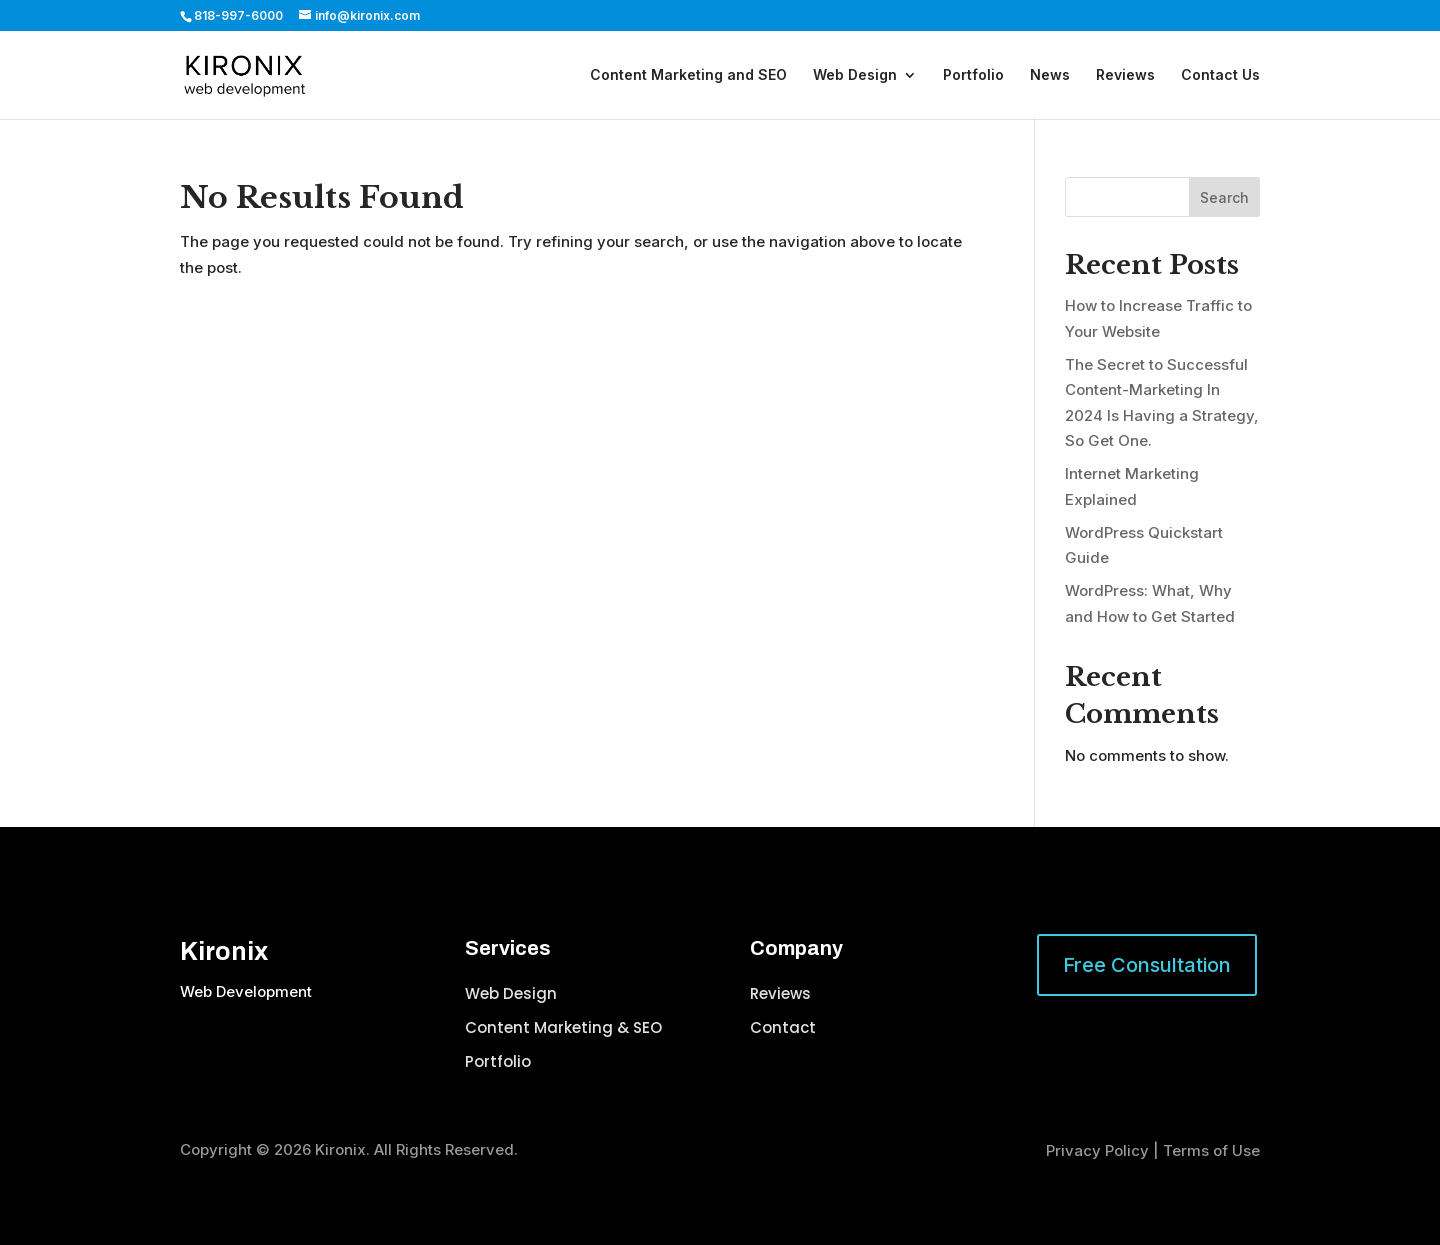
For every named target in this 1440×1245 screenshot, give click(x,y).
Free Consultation (1147, 965)
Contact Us (1220, 75)
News (1050, 75)
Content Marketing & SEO (563, 1027)
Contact (783, 1027)
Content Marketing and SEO (688, 75)
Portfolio (973, 75)
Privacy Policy (1097, 1150)
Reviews (1125, 75)
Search (1224, 197)
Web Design (855, 75)
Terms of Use (1211, 1150)
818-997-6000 (238, 15)
